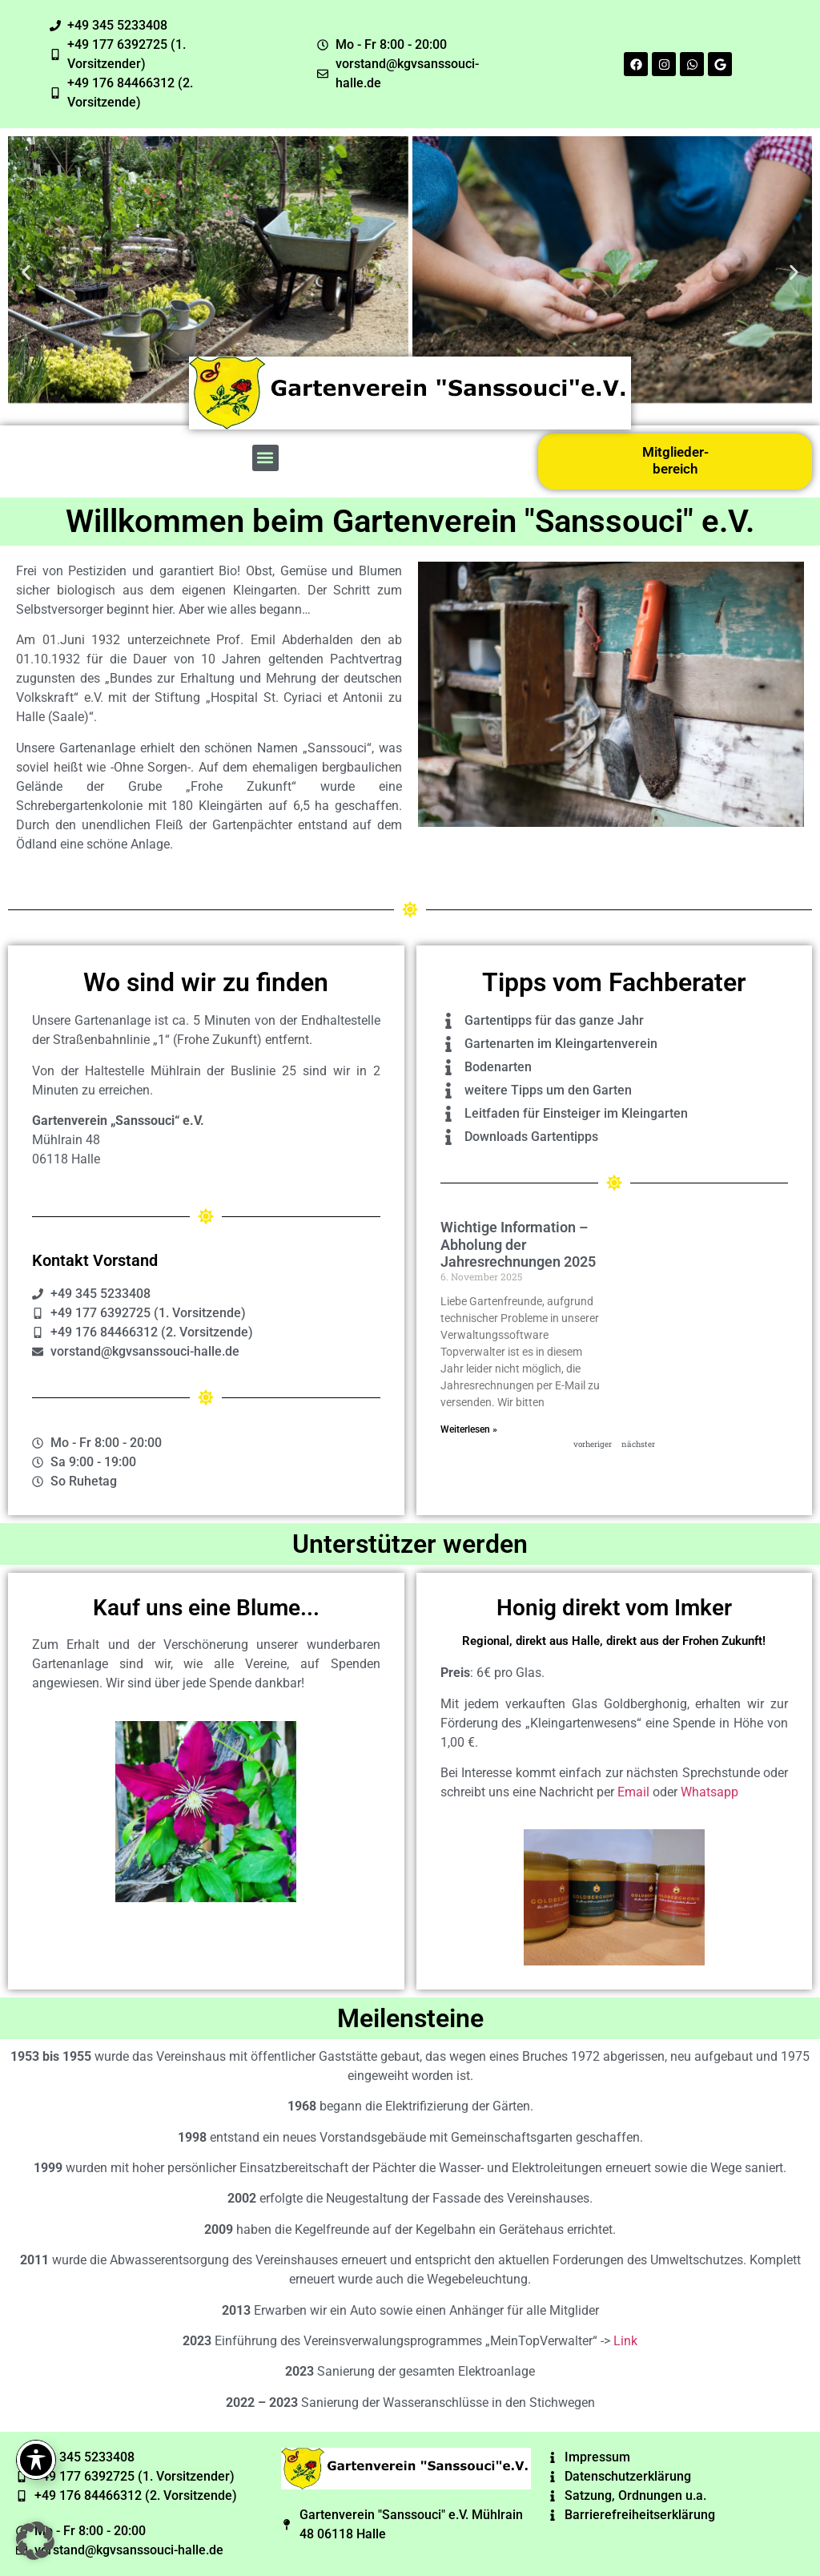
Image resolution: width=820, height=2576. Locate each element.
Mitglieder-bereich (675, 460)
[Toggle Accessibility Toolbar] (36, 2460)
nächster (638, 1444)
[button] (26, 273)
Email (633, 1792)
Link (625, 2340)
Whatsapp (709, 1792)
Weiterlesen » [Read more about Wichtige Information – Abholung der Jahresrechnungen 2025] (468, 1429)
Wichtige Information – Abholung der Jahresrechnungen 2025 (518, 1244)
